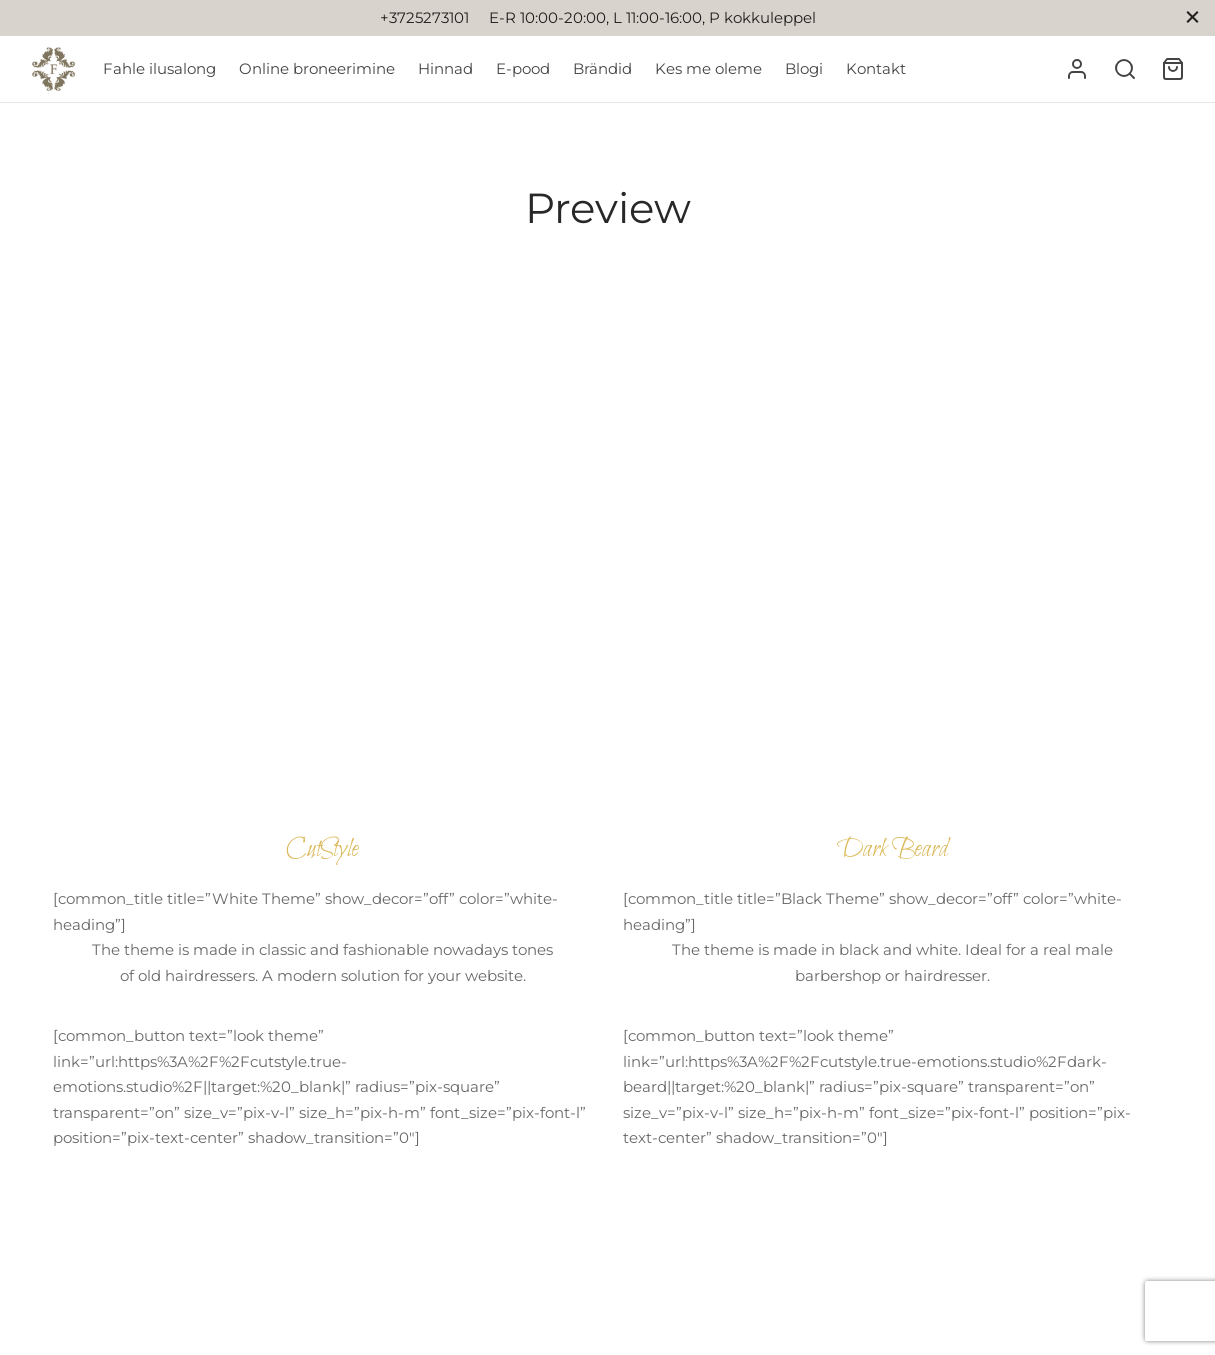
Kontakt (876, 68)
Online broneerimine (317, 68)
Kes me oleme (708, 68)
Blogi (804, 68)
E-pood (523, 68)
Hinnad (445, 68)
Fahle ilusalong (159, 68)
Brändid (602, 68)
